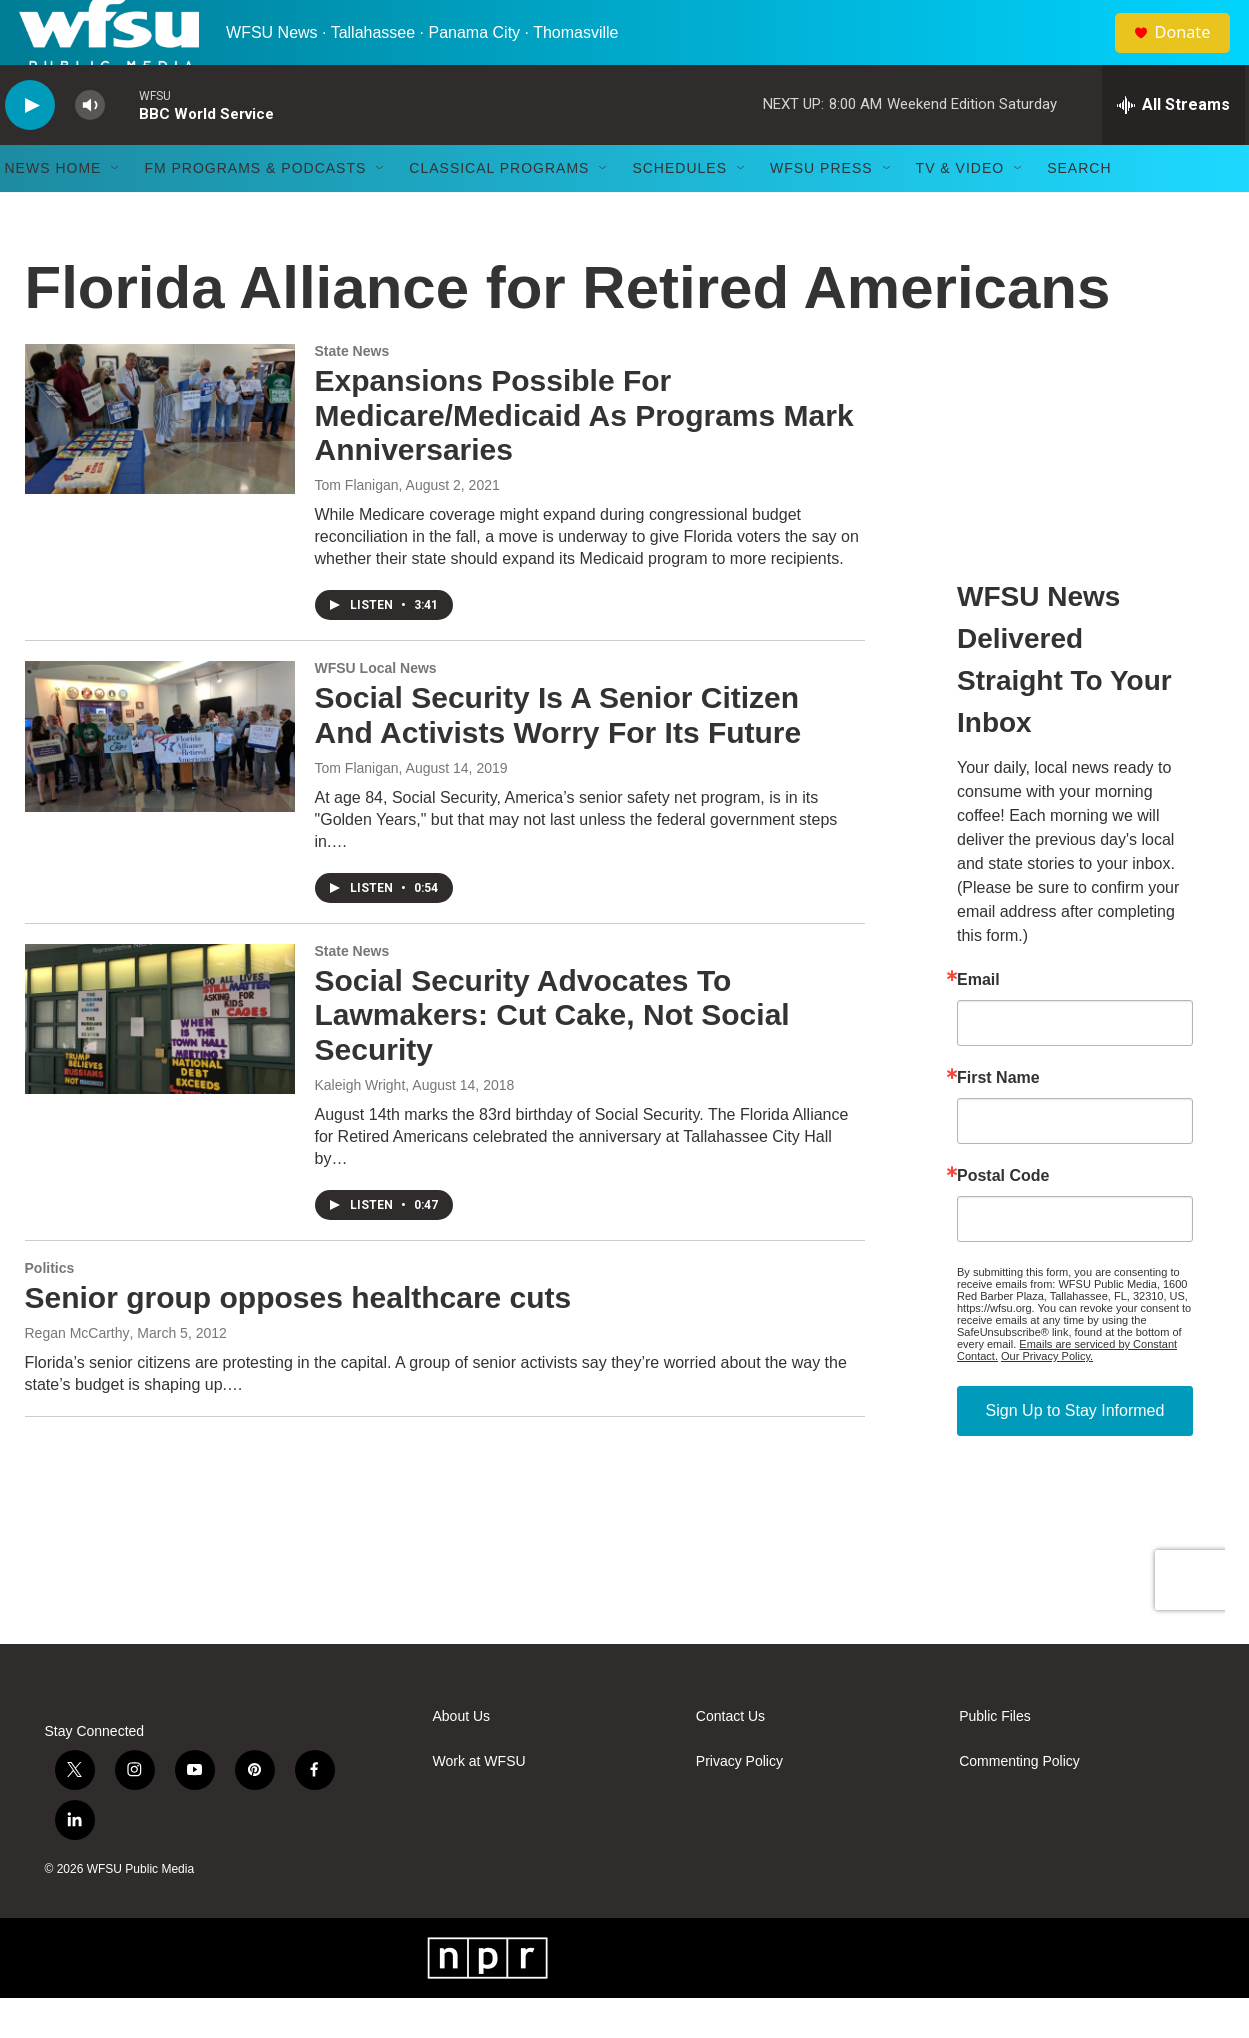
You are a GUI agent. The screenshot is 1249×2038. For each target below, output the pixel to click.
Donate (1194, 52)
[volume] (90, 145)
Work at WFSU (479, 1801)
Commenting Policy (1019, 1801)
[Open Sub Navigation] (116, 208)
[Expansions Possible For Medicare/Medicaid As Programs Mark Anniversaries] (160, 459)
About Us (462, 1756)
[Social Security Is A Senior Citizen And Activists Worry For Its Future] (160, 776)
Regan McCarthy (77, 1373)
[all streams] (1173, 145)
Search (1079, 208)
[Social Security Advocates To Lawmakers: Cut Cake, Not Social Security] (160, 1059)
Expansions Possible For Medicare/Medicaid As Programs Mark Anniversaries (584, 455)
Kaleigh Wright (360, 1125)
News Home (53, 208)
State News (352, 391)
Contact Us (730, 1756)
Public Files (995, 1756)
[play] (30, 145)
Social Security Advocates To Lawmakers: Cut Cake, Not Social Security (552, 1055)
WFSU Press (821, 208)
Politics (50, 1308)
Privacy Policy (739, 1801)
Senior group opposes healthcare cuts (298, 1337)
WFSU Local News (376, 708)
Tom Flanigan (357, 525)
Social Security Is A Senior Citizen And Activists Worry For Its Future (558, 755)
